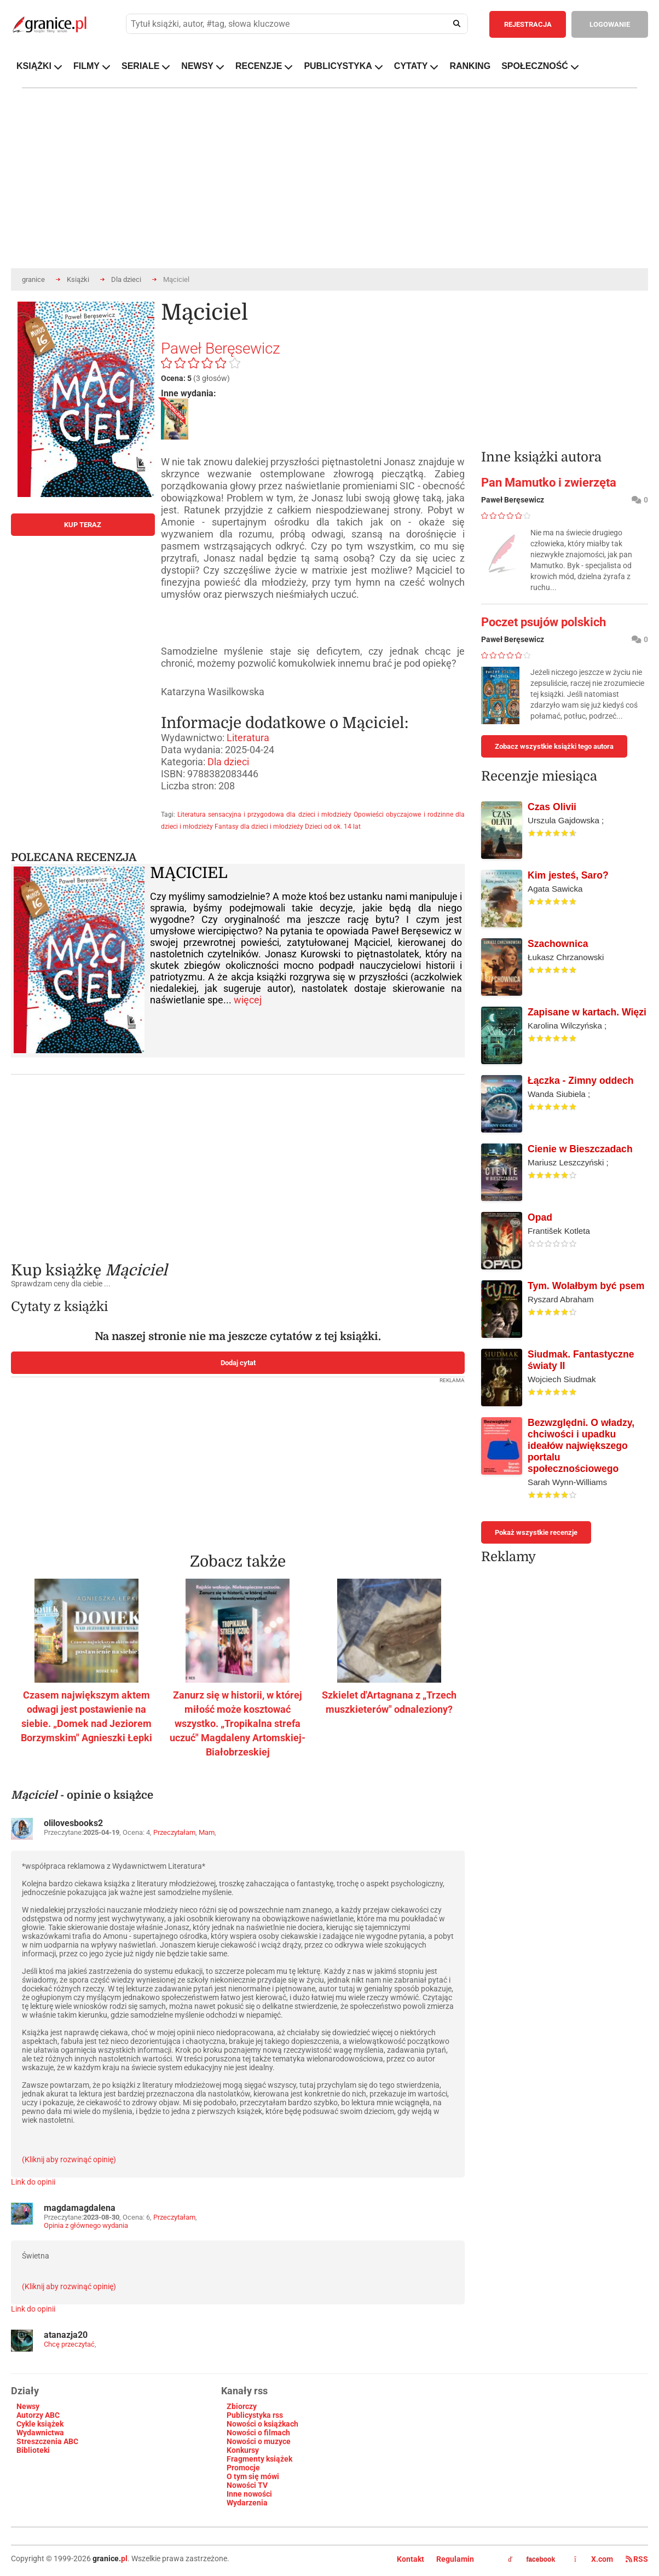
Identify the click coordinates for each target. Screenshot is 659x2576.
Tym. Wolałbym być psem (586, 1285)
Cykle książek (39, 2423)
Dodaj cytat (238, 1363)
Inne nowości (249, 2494)
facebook (531, 2559)
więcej (248, 1000)
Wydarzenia (247, 2502)
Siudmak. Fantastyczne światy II (581, 1360)
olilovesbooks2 (73, 1823)
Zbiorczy (242, 2406)
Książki (78, 279)
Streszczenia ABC (47, 2441)
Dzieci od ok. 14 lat (333, 826)
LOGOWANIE (609, 24)
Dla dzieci (126, 279)
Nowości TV (247, 2485)
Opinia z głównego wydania (86, 2225)
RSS (637, 2559)
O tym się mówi (253, 2476)
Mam (207, 1832)
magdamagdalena (79, 2208)
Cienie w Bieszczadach (580, 1148)
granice (33, 279)
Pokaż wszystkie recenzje (536, 1532)
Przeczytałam (174, 1832)
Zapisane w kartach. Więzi (587, 1012)
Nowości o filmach (258, 2432)
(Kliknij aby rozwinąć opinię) (69, 2159)
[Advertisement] (238, 1160)
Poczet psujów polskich (543, 622)
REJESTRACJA (528, 24)
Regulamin (455, 2559)
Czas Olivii (552, 806)
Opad (540, 1217)
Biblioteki (33, 2450)
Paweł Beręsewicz (220, 348)
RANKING (469, 66)
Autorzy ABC (38, 2415)
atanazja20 (66, 2335)
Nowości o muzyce (259, 2441)
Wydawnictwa (40, 2432)
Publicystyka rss (255, 2415)
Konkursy (243, 2450)
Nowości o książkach (262, 2423)
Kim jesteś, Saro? (568, 875)
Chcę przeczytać (69, 2344)
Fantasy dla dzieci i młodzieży (259, 826)
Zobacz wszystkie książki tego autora (554, 746)
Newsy (27, 2406)
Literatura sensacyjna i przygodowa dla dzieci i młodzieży (264, 814)
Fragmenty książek (259, 2458)
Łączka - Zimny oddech (581, 1080)
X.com (594, 2559)
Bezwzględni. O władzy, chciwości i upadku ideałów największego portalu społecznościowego (581, 1445)
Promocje (243, 2467)
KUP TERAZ (82, 525)
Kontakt (410, 2559)
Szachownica (558, 943)
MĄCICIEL (189, 873)
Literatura (248, 737)
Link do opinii (33, 2182)
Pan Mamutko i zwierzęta (548, 482)
